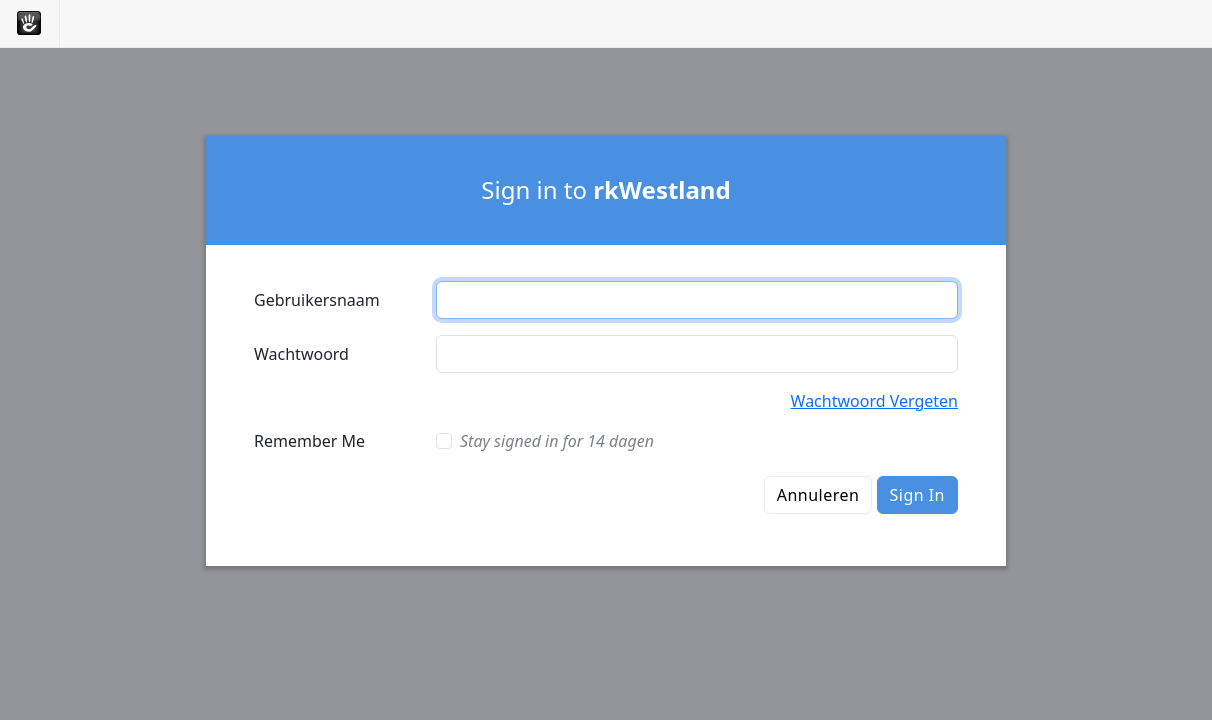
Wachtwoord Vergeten (874, 401)
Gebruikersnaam (317, 300)
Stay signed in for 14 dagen (557, 441)
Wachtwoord (301, 354)
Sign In (917, 495)
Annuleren (818, 495)
